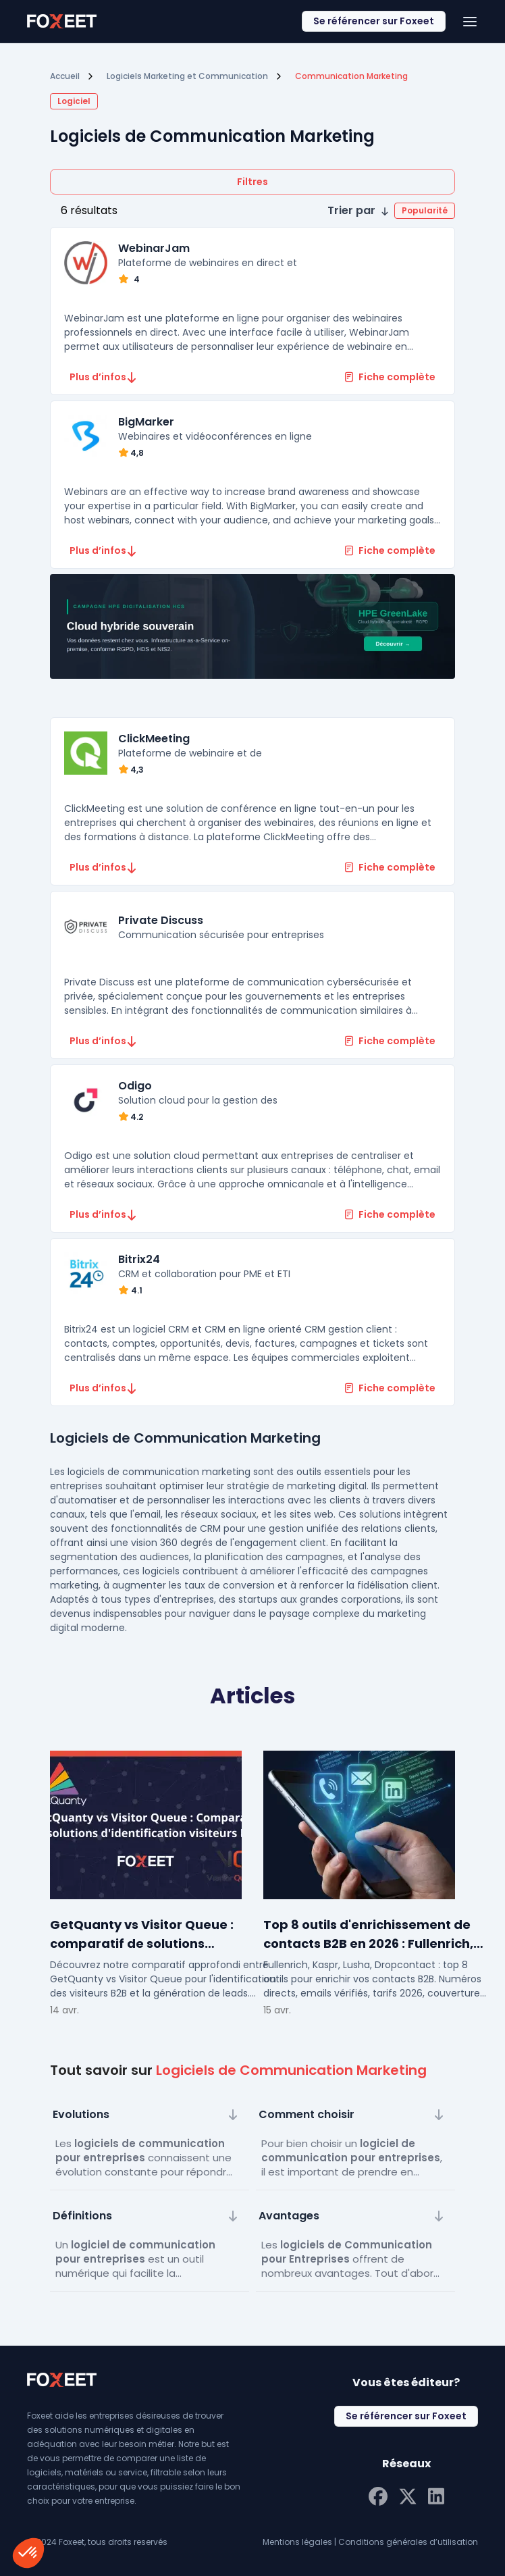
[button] (391, 211)
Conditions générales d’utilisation (408, 2542)
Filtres (252, 181)
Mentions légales (297, 2542)
